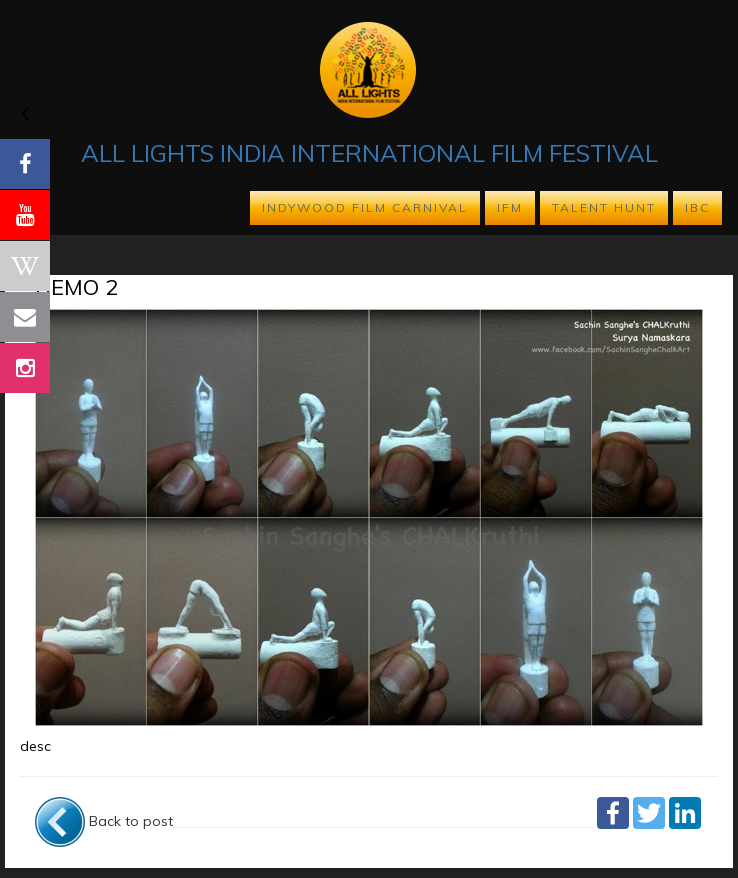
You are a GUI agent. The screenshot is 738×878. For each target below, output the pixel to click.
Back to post (104, 821)
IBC (697, 207)
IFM (510, 207)
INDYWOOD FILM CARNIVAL (365, 207)
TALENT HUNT (604, 207)
